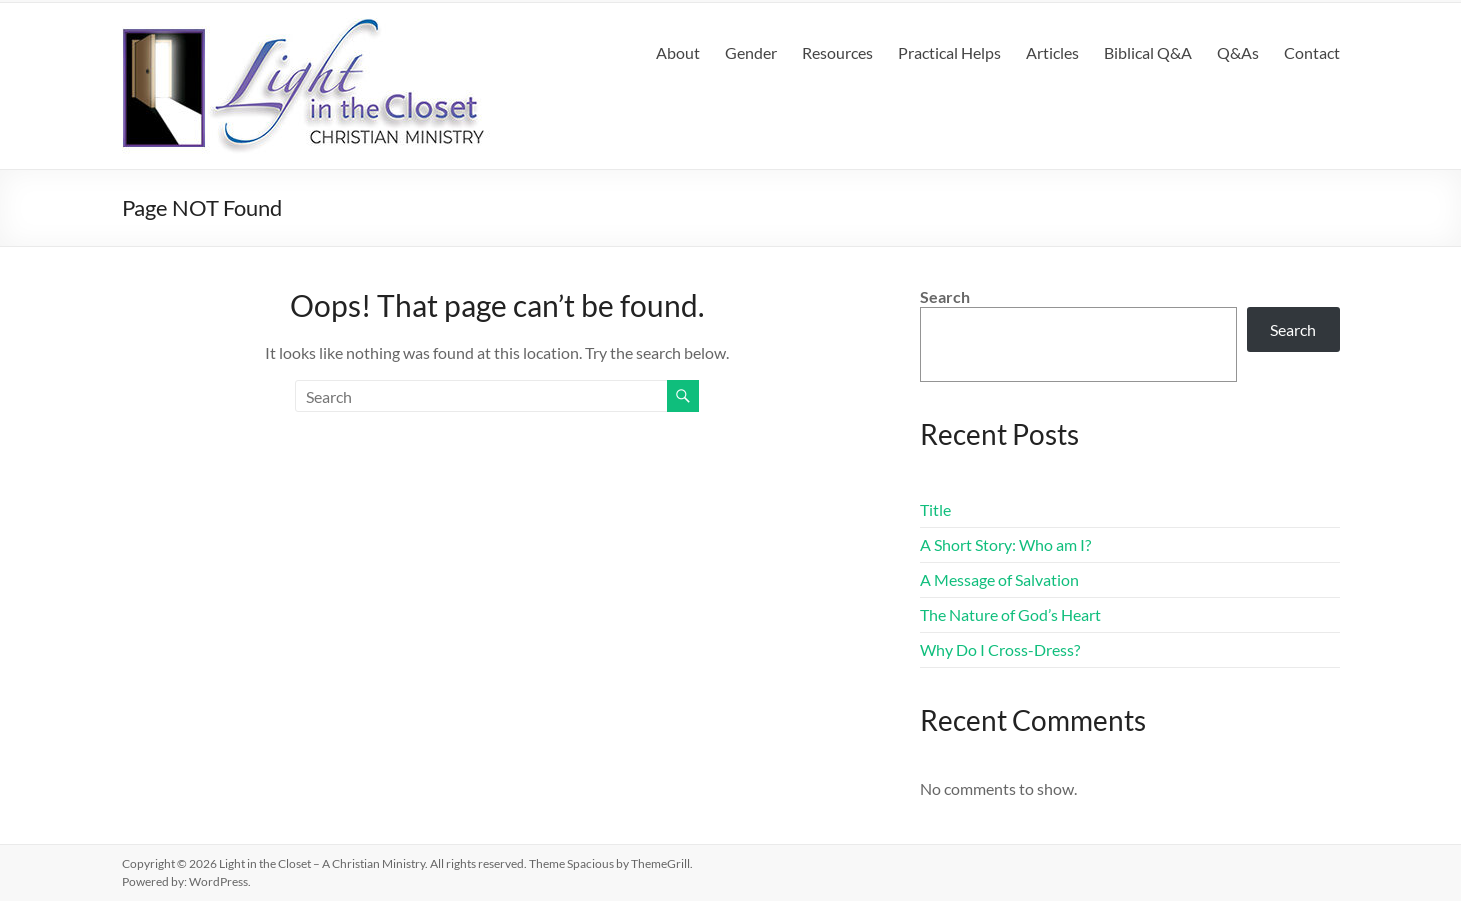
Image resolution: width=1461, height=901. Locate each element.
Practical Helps (949, 52)
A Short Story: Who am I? (1005, 544)
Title (935, 509)
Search (945, 296)
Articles (1052, 52)
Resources (837, 52)
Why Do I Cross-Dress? (1000, 649)
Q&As (1238, 52)
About (678, 52)
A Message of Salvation (999, 579)
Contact (1312, 52)
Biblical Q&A (1148, 52)
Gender (751, 52)
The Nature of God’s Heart (1010, 614)
